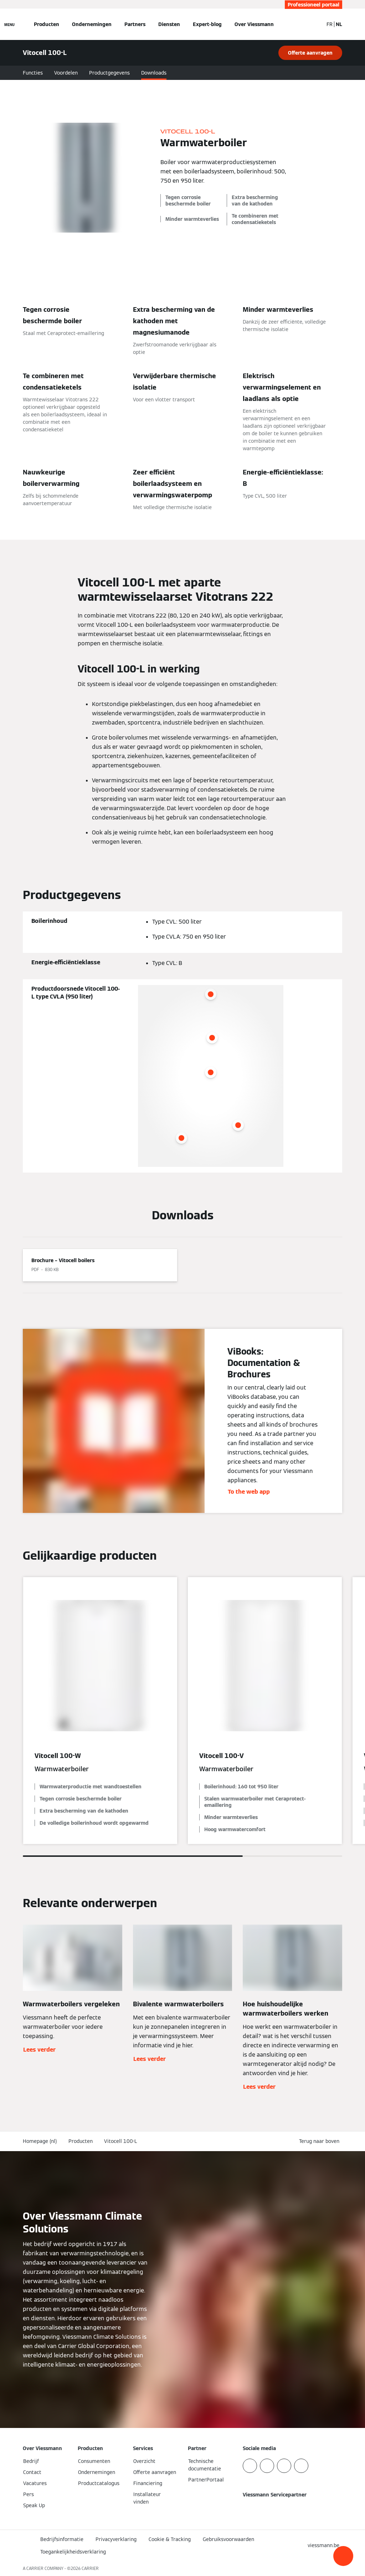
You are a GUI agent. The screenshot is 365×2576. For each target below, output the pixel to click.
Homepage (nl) (40, 2141)
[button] (343, 2556)
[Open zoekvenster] (314, 24)
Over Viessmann (254, 24)
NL (339, 24)
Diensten (169, 24)
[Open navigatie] (9, 24)
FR (330, 24)
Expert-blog (207, 24)
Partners (134, 24)
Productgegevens (109, 73)
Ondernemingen (92, 24)
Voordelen (66, 73)
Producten (46, 24)
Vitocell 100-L (120, 2141)
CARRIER (90, 2568)
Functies (33, 73)
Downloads (153, 73)
